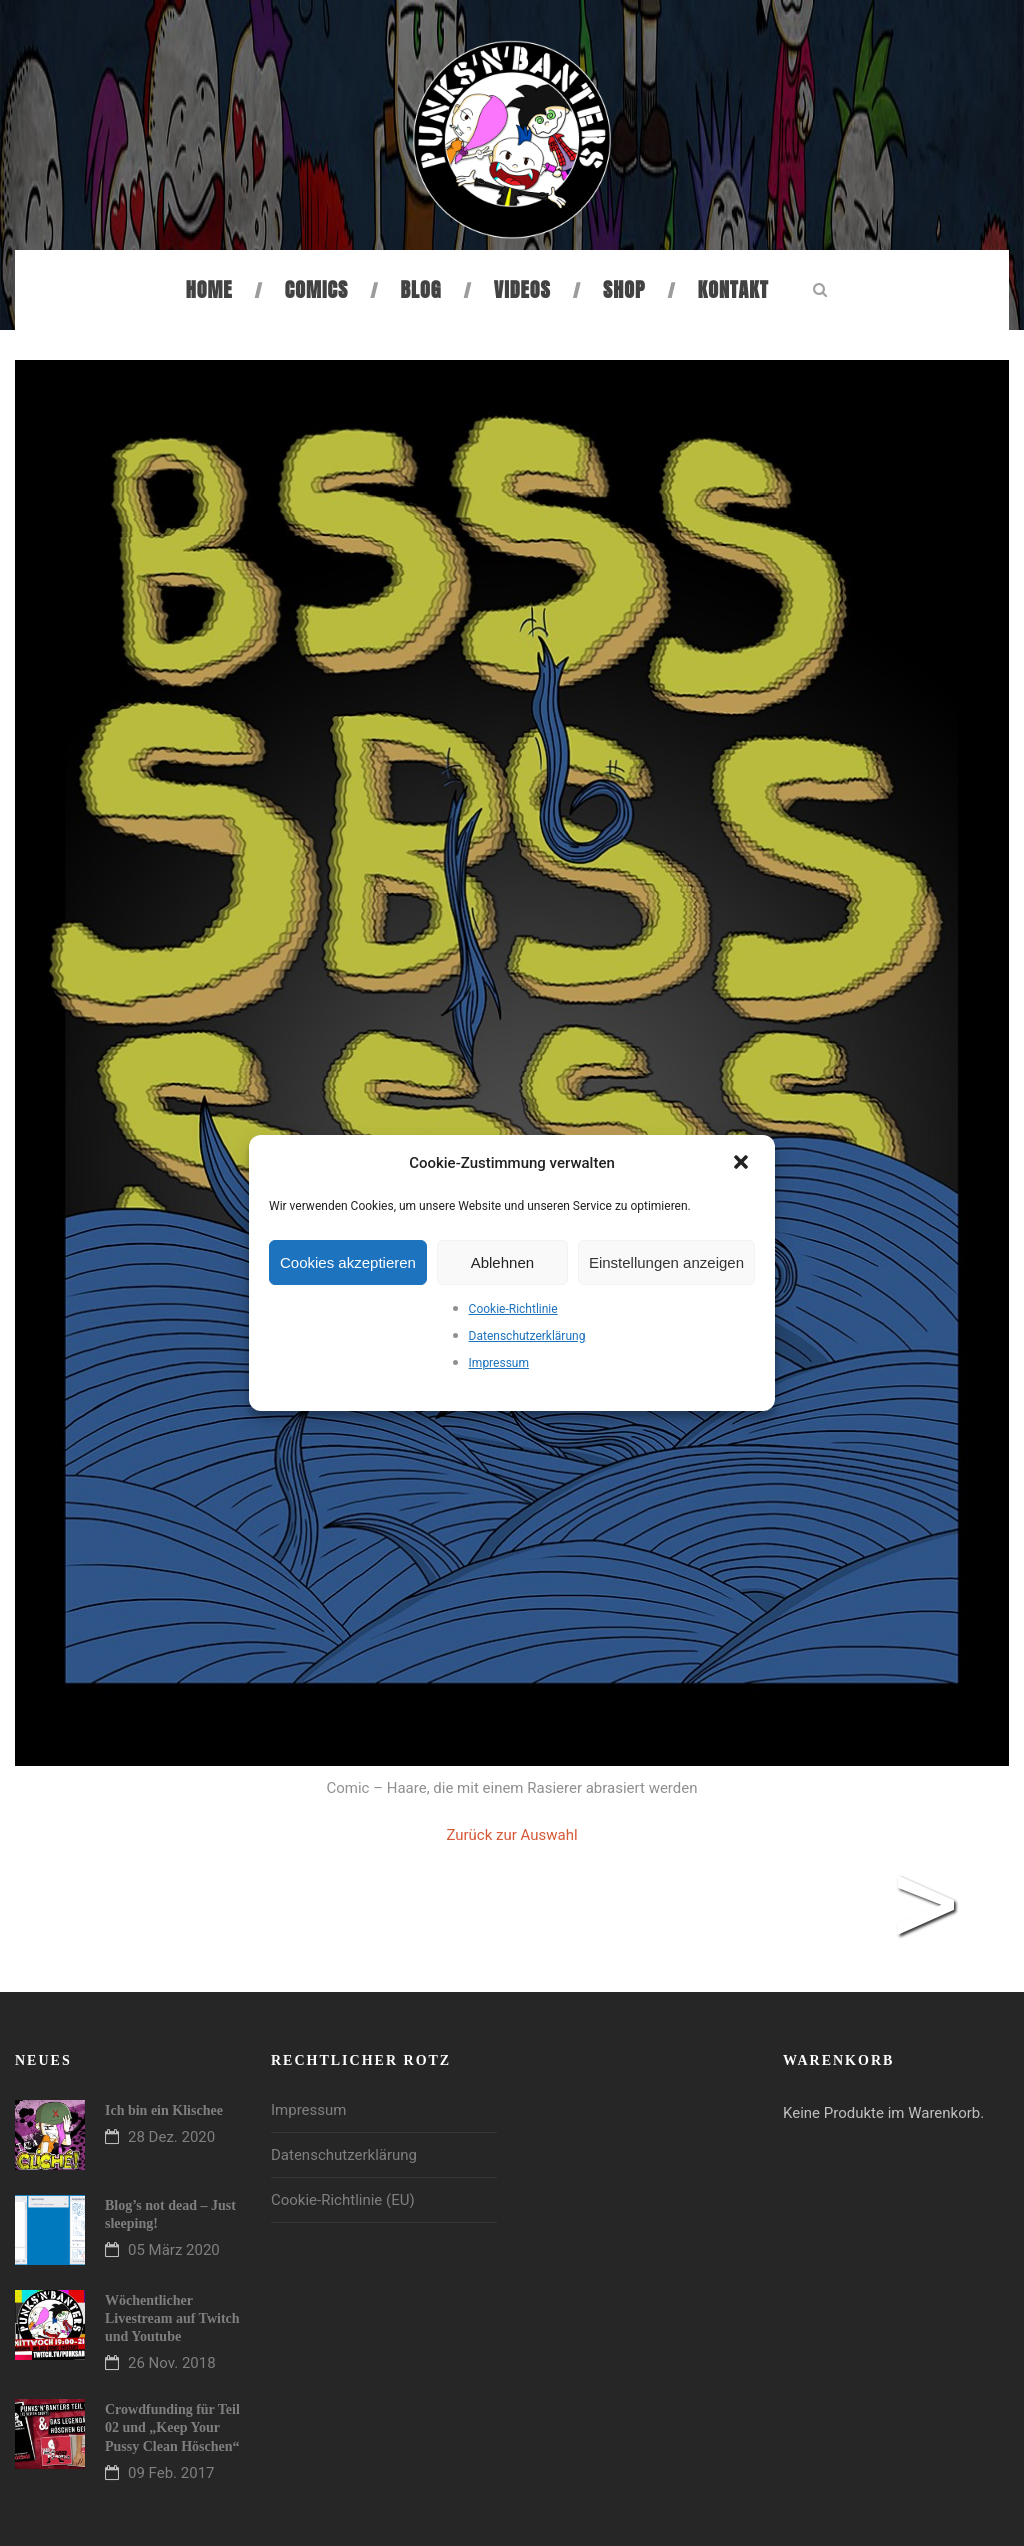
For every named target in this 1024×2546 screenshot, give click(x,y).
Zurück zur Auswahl (511, 1835)
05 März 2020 (174, 2250)
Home (209, 289)
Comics (316, 289)
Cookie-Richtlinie (513, 1309)
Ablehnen (502, 1262)
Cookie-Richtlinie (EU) (343, 2200)
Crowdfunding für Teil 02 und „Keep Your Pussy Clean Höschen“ (172, 2427)
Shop (624, 289)
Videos (522, 289)
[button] (743, 1164)
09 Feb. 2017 (171, 2473)
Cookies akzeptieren (348, 1262)
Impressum (499, 1363)
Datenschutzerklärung (527, 1336)
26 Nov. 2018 (172, 2363)
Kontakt (733, 289)
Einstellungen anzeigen (666, 1262)
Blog (421, 289)
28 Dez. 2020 (171, 2137)
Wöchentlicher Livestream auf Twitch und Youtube (172, 2318)
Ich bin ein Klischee (164, 2110)
